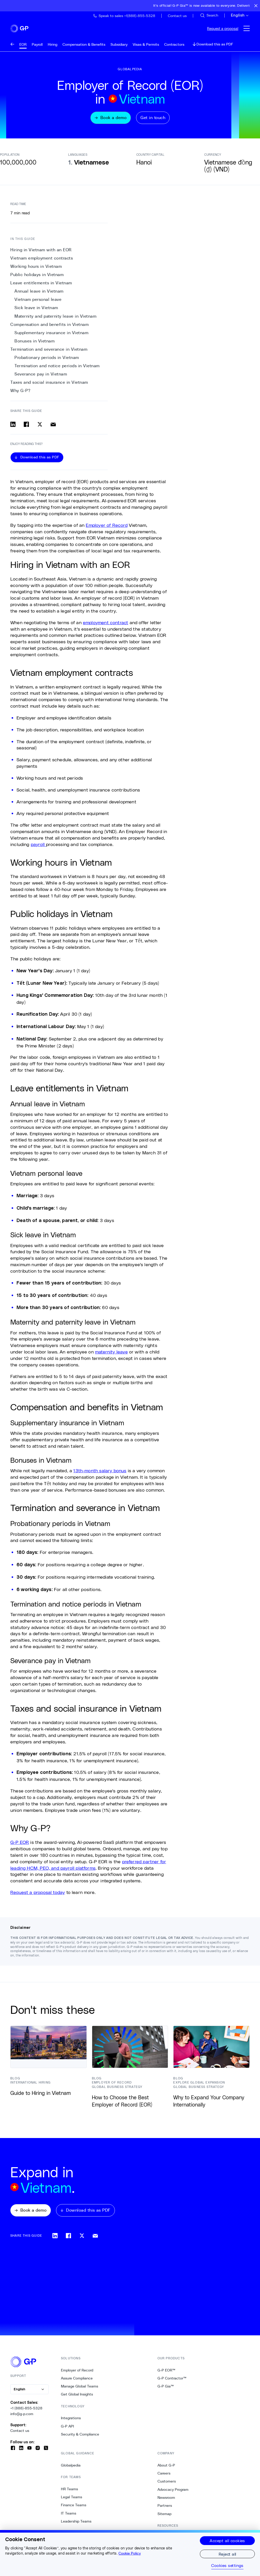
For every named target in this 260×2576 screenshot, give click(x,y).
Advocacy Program (172, 2494)
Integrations (71, 2422)
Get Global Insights (77, 2398)
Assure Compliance (77, 2382)
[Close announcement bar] (256, 6)
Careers (163, 2477)
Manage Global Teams (79, 2390)
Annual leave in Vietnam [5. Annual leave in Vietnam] (39, 294)
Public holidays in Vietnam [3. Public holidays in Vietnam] (37, 278)
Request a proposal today (37, 1895)
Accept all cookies (227, 2540)
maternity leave (111, 1355)
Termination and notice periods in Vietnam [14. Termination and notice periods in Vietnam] (57, 369)
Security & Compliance (80, 2438)
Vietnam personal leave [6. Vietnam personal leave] (37, 303)
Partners (164, 2510)
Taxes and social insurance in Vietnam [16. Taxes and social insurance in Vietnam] (49, 385)
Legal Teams (71, 2501)
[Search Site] (209, 15)
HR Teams (69, 2493)
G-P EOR (19, 1846)
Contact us (19, 2435)
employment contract (105, 626)
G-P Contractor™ (171, 2382)
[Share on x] (39, 427)
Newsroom (166, 2502)
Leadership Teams (76, 2525)
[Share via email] (53, 427)
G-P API (67, 2430)
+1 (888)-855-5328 (26, 2412)
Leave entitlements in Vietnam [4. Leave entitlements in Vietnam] (41, 286)
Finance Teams (73, 2509)
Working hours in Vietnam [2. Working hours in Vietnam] (36, 269)
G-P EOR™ (166, 2374)
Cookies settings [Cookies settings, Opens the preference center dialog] (227, 2565)
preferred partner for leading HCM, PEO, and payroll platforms (88, 1868)
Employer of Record (106, 528)
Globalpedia (71, 2469)
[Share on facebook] (26, 427)
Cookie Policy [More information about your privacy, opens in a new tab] (130, 2553)
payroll (38, 847)
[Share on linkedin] (12, 427)
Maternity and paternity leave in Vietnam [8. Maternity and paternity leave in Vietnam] (55, 319)
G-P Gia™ (165, 2390)
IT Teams (68, 2517)
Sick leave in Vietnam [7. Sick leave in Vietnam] (36, 311)
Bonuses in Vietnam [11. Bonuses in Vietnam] (34, 344)
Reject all (227, 2554)
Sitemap (164, 2518)
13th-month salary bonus (99, 1474)
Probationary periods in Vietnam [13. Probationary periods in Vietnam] (46, 360)
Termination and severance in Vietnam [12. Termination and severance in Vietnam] (48, 352)
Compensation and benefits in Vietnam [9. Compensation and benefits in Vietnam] (49, 327)
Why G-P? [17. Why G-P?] (20, 394)
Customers (166, 2485)
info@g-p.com (21, 2418)
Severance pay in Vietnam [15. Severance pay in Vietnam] (40, 377)
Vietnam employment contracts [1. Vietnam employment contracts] (41, 261)
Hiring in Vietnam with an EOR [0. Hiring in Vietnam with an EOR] (41, 253)
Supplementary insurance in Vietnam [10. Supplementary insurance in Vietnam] (51, 336)
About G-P (166, 2469)
